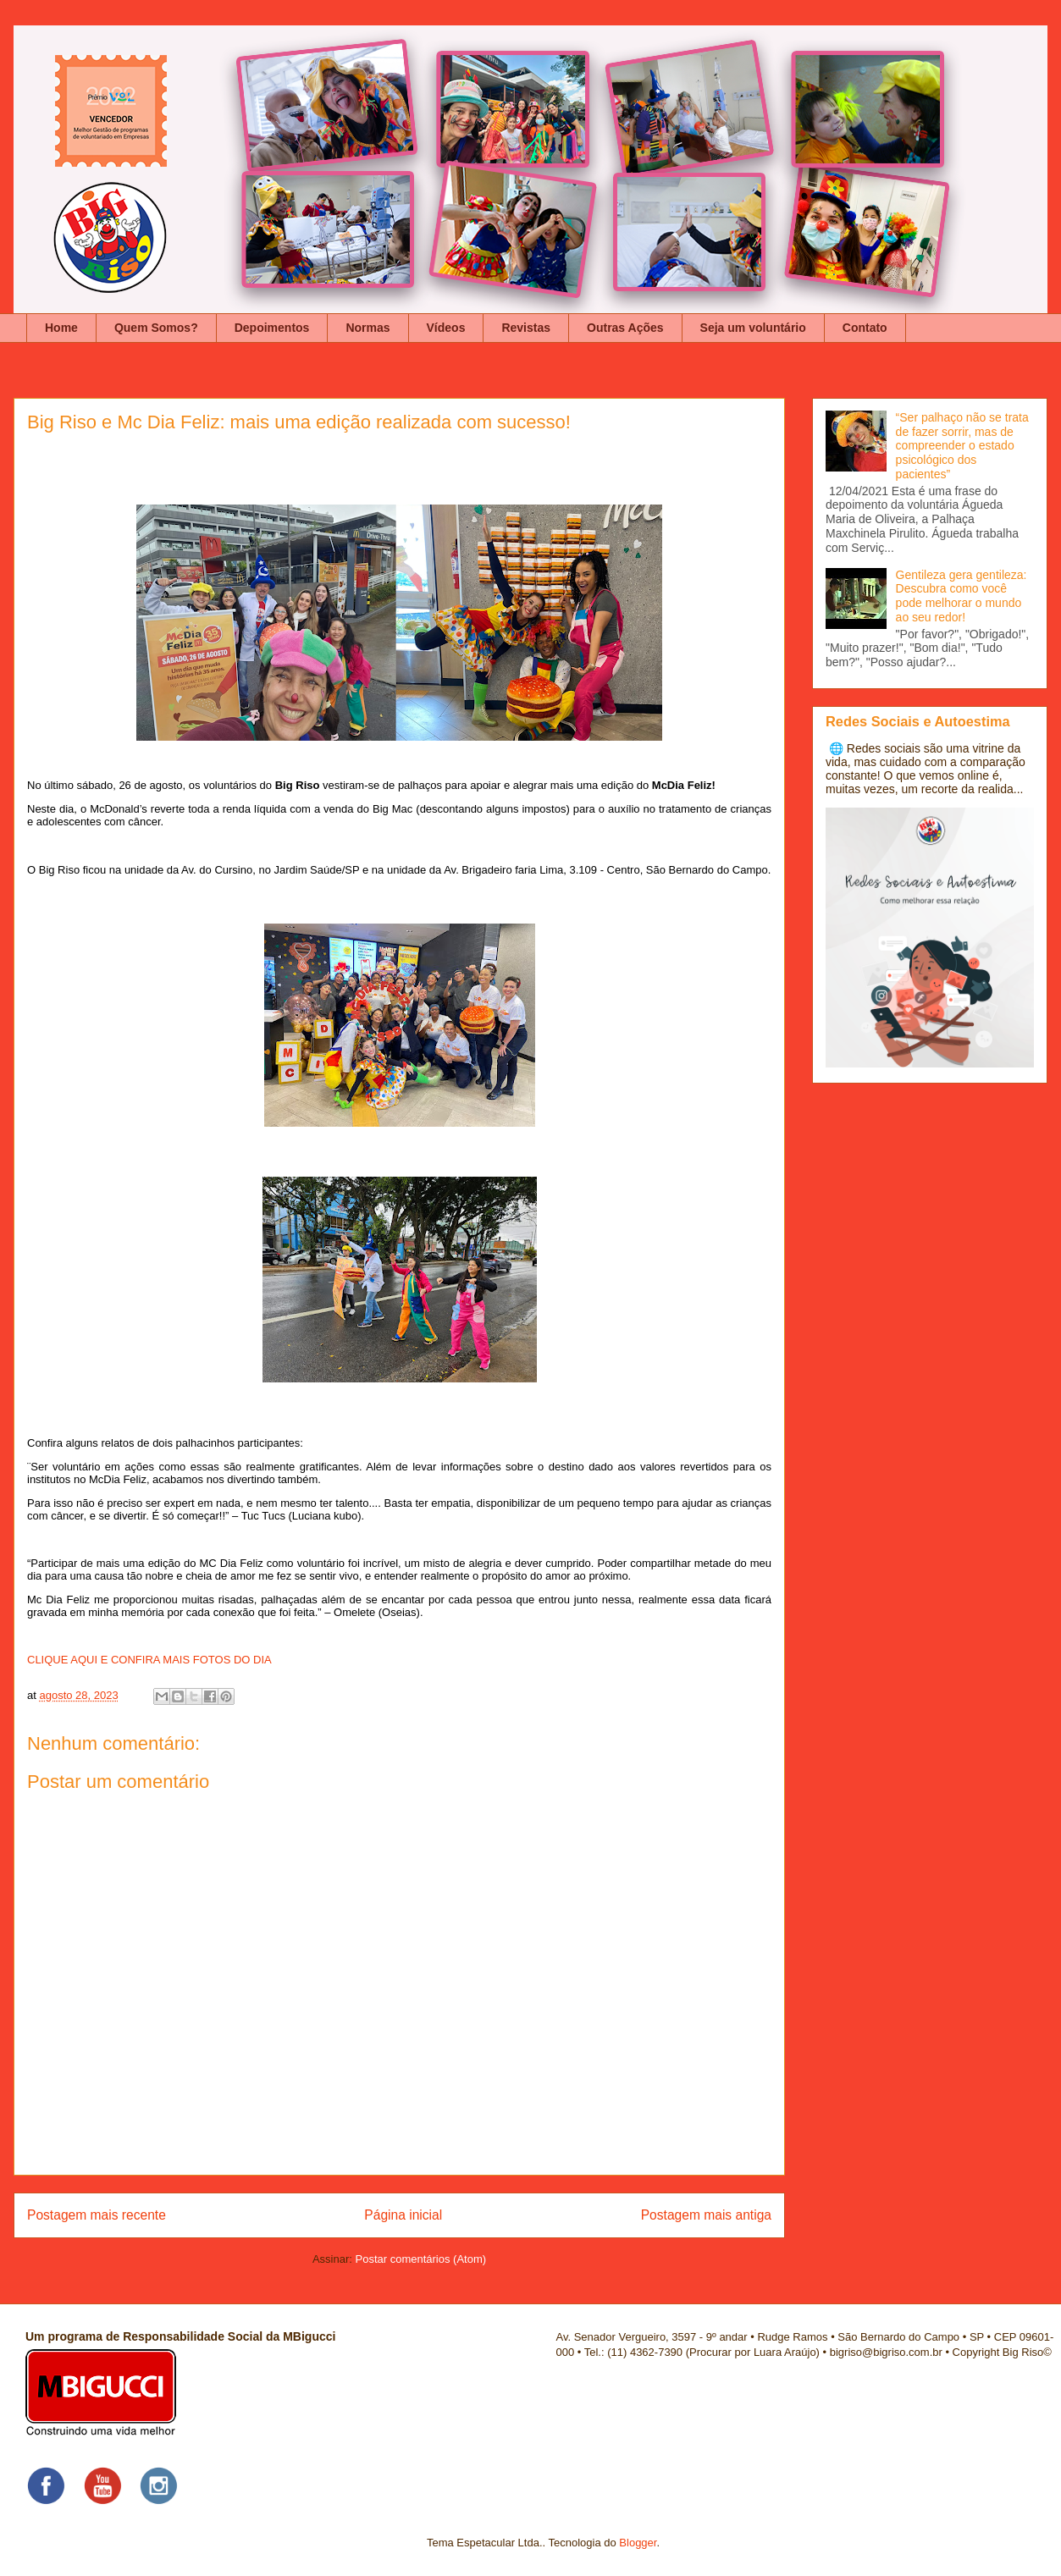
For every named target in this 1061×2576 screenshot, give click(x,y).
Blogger (637, 2542)
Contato (865, 327)
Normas (367, 327)
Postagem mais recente (96, 2215)
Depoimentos (272, 327)
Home (61, 327)
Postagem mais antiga (706, 2215)
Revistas (525, 327)
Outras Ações (625, 327)
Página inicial (403, 2215)
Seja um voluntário (753, 327)
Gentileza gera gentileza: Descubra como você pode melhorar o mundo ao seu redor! (961, 596)
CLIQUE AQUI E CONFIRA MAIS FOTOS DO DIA (149, 1659)
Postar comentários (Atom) (420, 2259)
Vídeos (446, 327)
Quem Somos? (156, 327)
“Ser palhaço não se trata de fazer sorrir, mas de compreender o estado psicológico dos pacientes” (962, 446)
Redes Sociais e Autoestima (918, 721)
